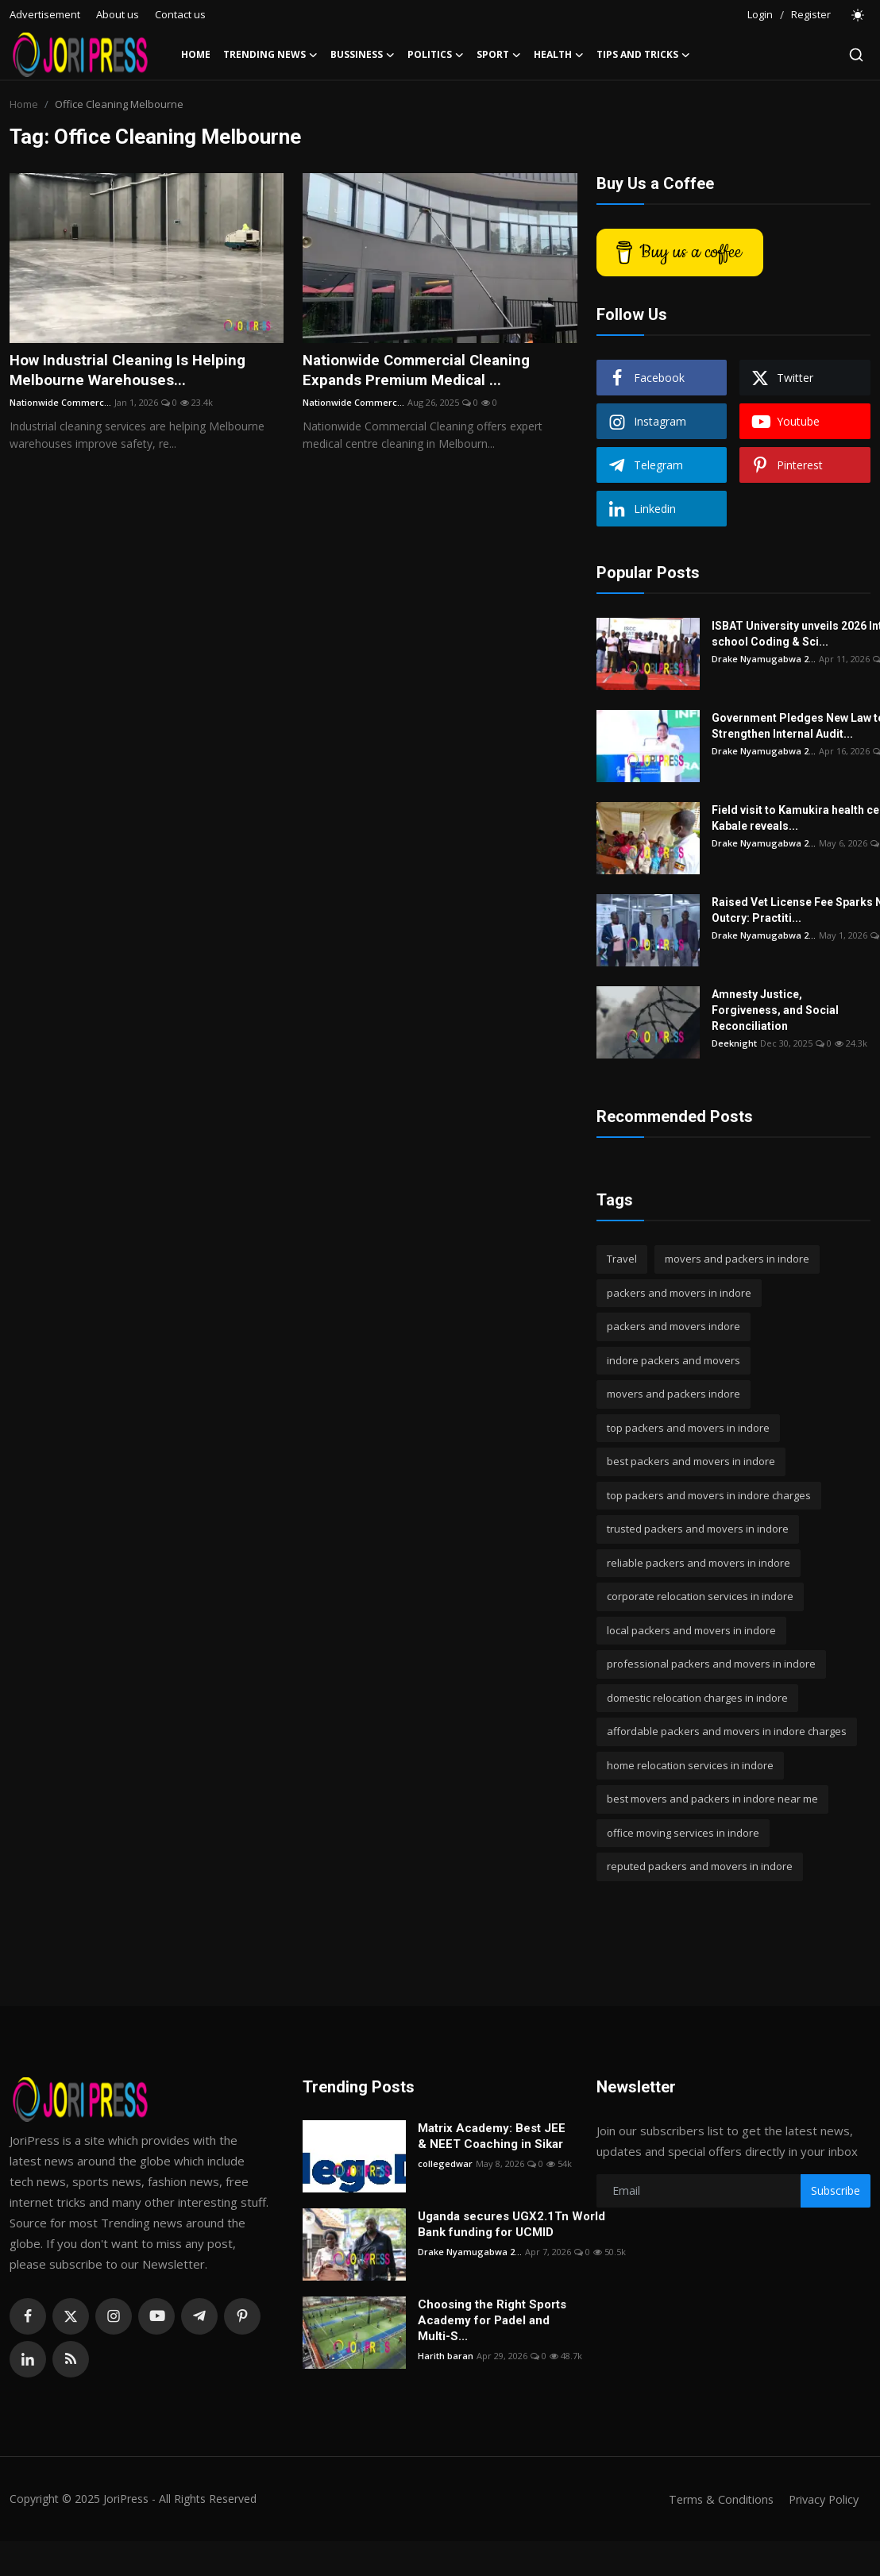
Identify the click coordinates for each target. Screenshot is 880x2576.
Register (811, 14)
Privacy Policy (821, 2499)
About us (117, 14)
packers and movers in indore (679, 1293)
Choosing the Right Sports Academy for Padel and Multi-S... (492, 2320)
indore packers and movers (673, 1360)
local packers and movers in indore (691, 1630)
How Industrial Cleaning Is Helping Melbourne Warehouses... (133, 371)
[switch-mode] (858, 15)
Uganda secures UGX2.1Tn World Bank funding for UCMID (511, 2224)
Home (195, 54)
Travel (622, 1258)
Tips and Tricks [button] (643, 54)
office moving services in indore (683, 1833)
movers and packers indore (673, 1393)
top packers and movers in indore (688, 1428)
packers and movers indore (673, 1326)
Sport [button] (499, 54)
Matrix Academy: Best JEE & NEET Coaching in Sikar (491, 2136)
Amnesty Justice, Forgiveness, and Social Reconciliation (775, 1010)
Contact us (180, 14)
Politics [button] (435, 54)
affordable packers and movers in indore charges (727, 1731)
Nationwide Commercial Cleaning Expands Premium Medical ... (423, 371)
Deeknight (734, 1043)
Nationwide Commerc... (60, 405)
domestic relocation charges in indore (697, 1698)
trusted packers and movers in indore (698, 1528)
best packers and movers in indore (691, 1461)
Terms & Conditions (714, 2499)
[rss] (70, 2359)
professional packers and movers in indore (711, 1663)
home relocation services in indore (690, 1765)
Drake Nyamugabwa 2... (764, 659)
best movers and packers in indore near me (712, 1798)
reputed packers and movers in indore (700, 1866)
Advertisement (45, 14)
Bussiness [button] (362, 54)
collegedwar (445, 2163)
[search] (856, 54)
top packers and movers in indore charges (709, 1495)
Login (760, 14)
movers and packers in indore (737, 1258)
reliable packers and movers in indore (698, 1563)
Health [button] (559, 54)
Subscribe (835, 2190)
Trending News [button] (270, 54)
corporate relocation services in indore (700, 1596)
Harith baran (445, 2356)
